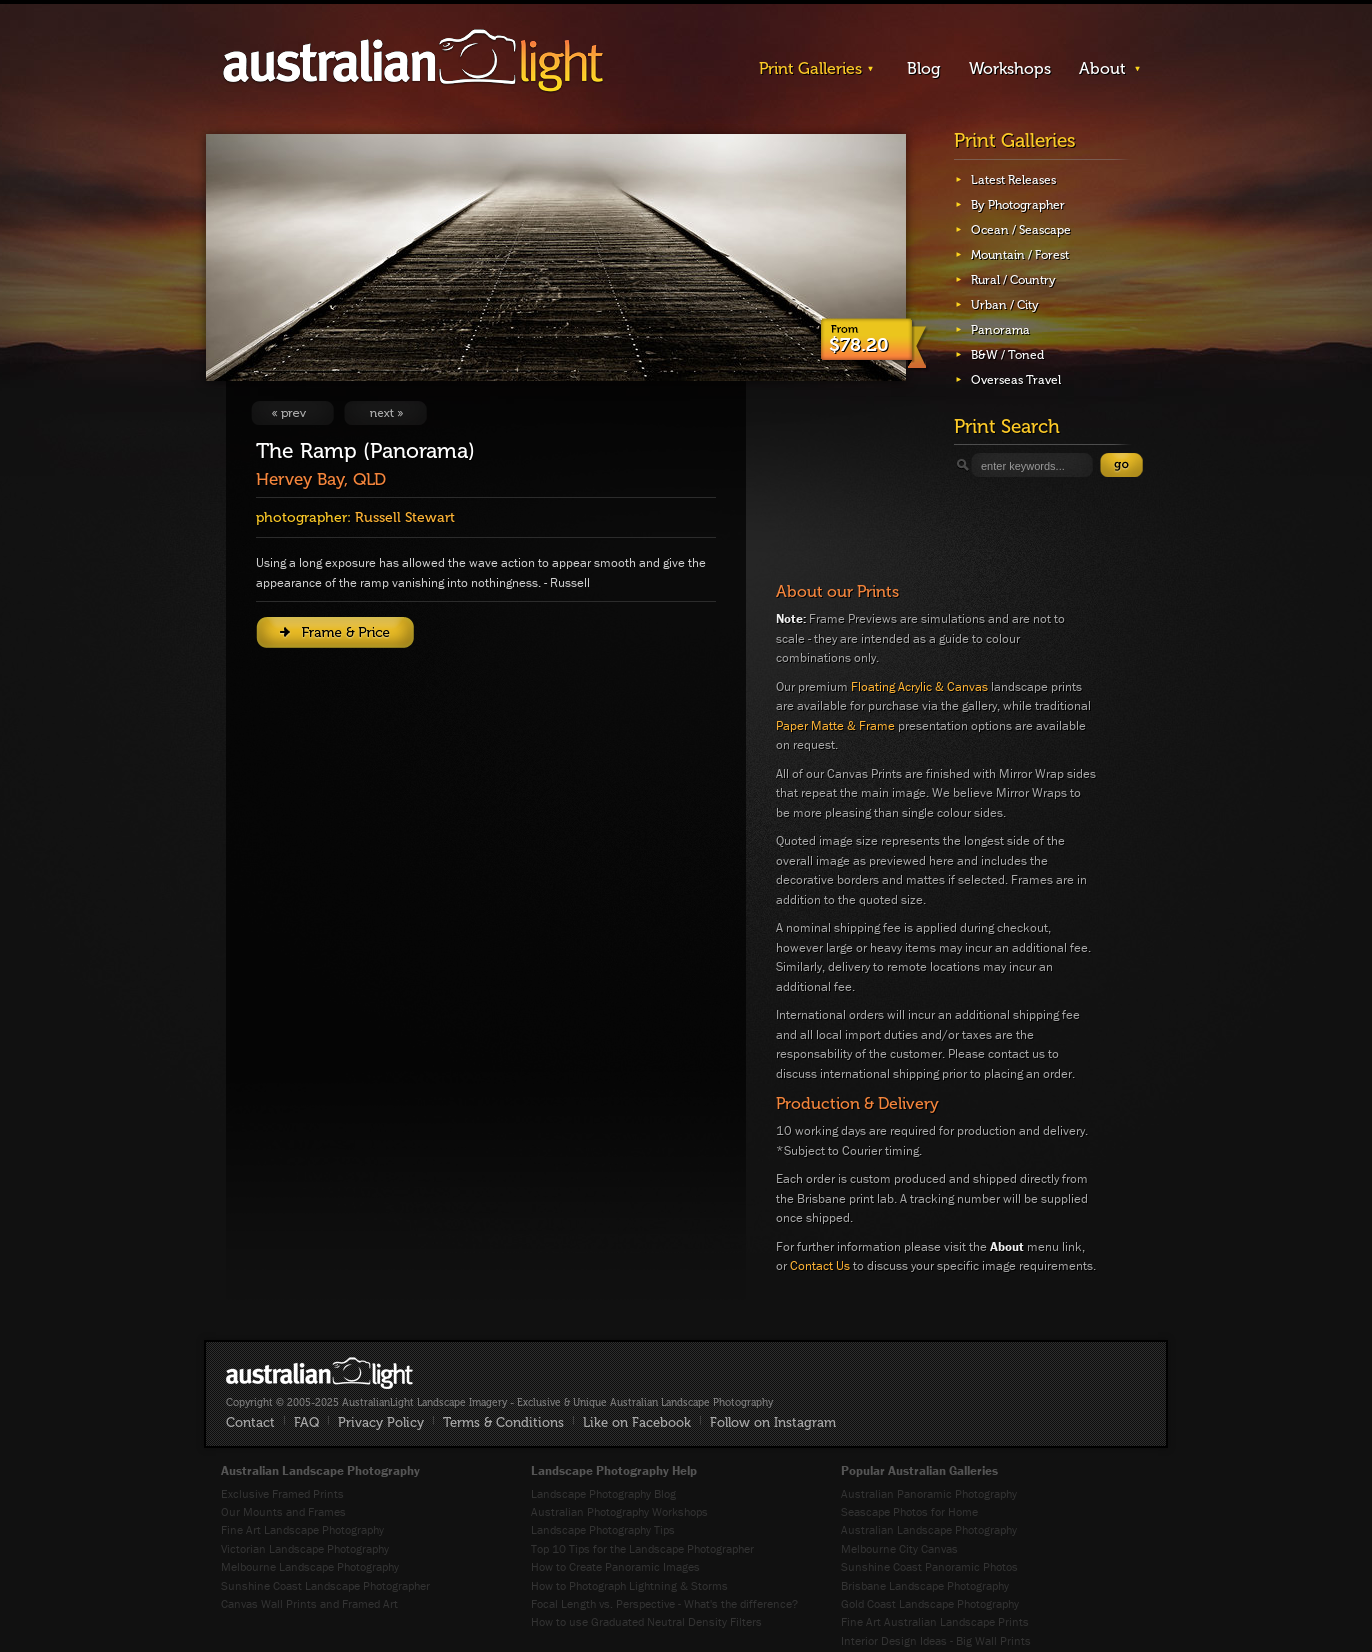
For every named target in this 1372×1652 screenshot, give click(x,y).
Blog (924, 68)
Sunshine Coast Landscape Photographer (325, 1585)
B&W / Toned (1007, 355)
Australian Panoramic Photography (929, 1493)
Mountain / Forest (1020, 255)
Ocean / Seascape (1021, 230)
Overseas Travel (1016, 380)
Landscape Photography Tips (603, 1529)
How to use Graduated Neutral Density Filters (646, 1621)
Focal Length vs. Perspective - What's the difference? (664, 1603)
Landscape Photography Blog (603, 1493)
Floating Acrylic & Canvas (919, 686)
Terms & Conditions (503, 1422)
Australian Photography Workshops (619, 1511)
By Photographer (1018, 205)
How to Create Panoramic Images (615, 1566)
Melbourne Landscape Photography (310, 1566)
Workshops (1010, 68)
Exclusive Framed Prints (282, 1493)
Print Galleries (810, 68)
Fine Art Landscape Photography (302, 1529)
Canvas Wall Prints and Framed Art (309, 1603)
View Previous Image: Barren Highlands (292, 413)
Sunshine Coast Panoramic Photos (929, 1566)
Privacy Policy (381, 1422)
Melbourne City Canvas (899, 1548)
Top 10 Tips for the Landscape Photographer (642, 1548)
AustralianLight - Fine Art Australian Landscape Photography (319, 1373)
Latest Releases (1013, 180)
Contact (250, 1422)
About (1102, 68)
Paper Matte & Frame (835, 725)
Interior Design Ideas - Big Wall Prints (936, 1640)
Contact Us (820, 1265)
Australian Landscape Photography (929, 1529)
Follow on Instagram (773, 1422)
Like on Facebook (637, 1422)
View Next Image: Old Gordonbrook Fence (385, 413)
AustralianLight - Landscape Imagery (413, 61)
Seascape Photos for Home (909, 1511)
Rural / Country (1013, 280)
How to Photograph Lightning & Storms (629, 1585)
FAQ (306, 1422)
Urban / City (1005, 305)
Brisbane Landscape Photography (925, 1585)
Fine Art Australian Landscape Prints (935, 1621)
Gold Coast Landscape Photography (930, 1603)
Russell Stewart (405, 517)
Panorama (1000, 330)
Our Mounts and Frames (283, 1511)
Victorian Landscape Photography (305, 1548)
